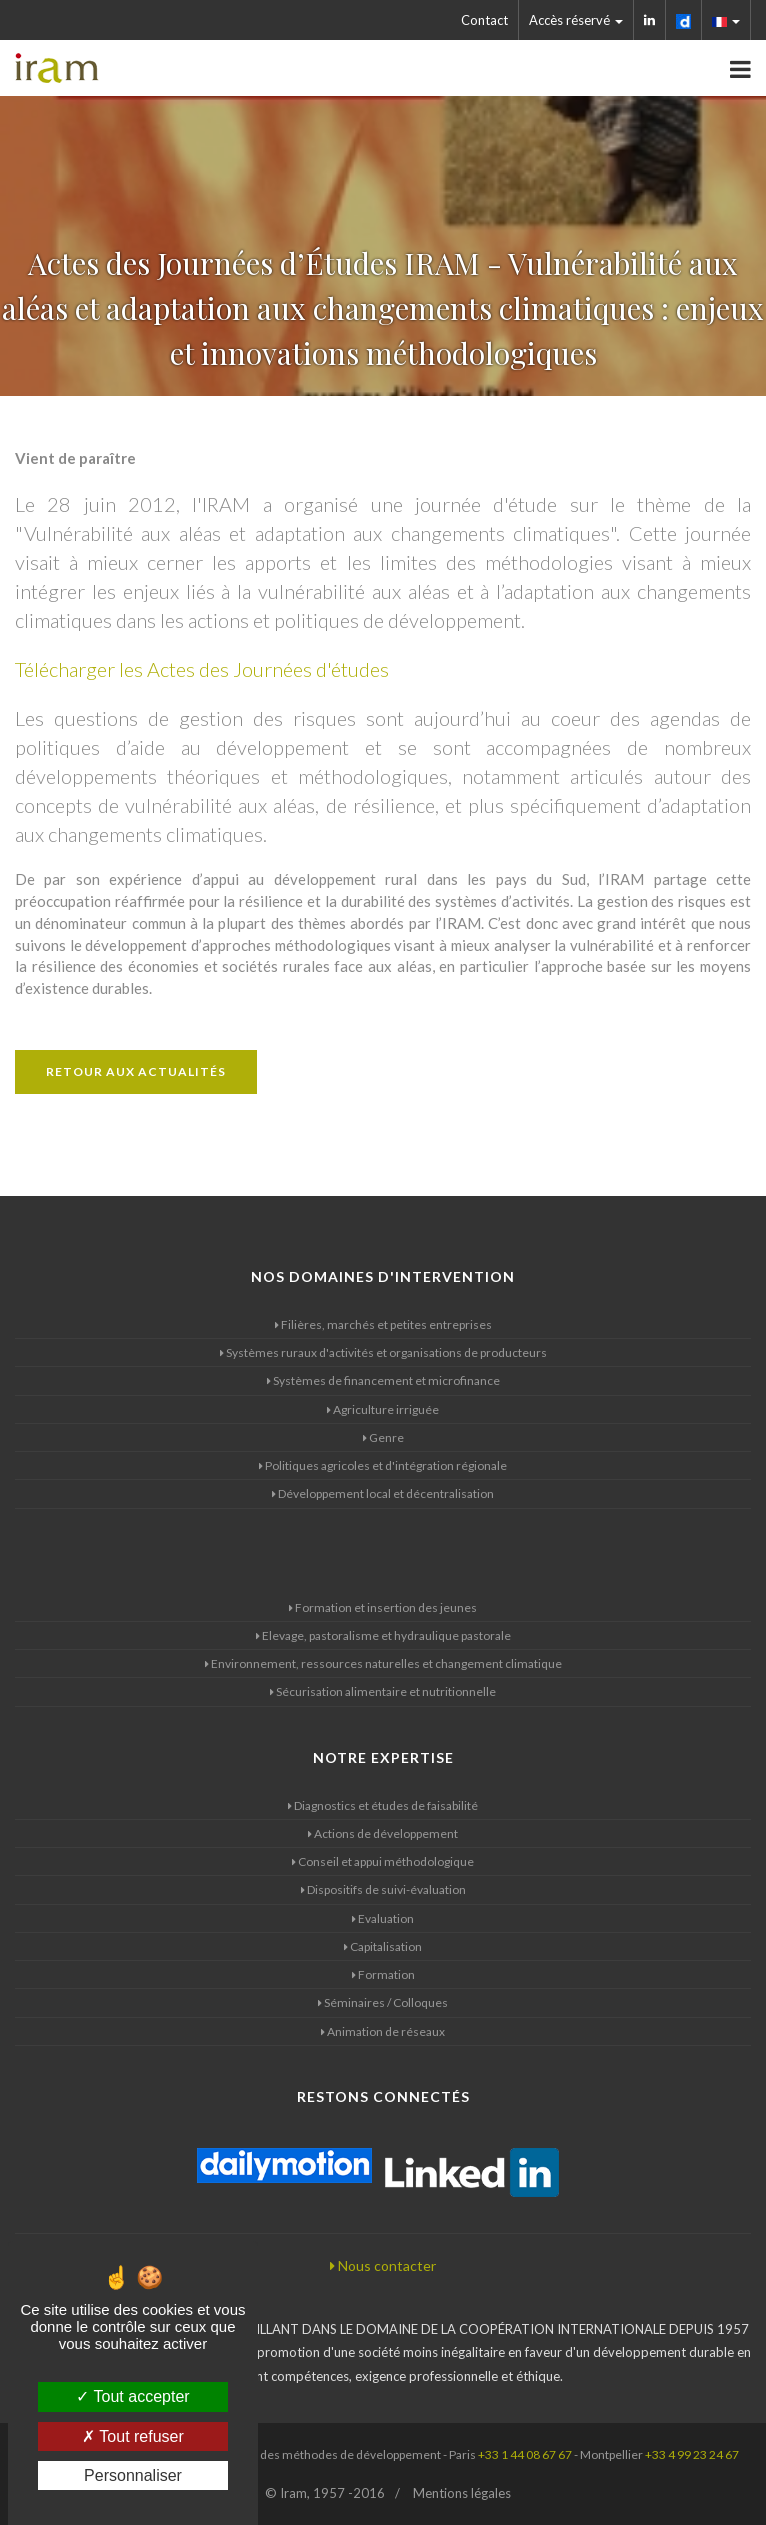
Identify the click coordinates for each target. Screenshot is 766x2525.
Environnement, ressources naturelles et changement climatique (383, 1663)
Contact (484, 20)
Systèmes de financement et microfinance (383, 1380)
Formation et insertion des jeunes (383, 1607)
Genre (383, 1437)
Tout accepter (132, 2396)
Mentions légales (462, 2493)
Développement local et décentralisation (383, 1493)
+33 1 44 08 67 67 (525, 2454)
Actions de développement (383, 1833)
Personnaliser (133, 2475)
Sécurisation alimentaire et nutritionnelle (383, 1691)
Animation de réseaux (383, 2031)
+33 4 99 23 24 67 (692, 2454)
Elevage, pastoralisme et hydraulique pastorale (383, 1635)
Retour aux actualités (136, 1071)
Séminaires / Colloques (383, 2002)
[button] (726, 20)
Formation (383, 1974)
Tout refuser (133, 2436)
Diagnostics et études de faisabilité (383, 1805)
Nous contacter (383, 2265)
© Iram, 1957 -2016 (325, 2493)
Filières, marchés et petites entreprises (383, 1324)
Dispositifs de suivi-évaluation (383, 1889)
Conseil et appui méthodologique (383, 1861)
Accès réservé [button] (576, 20)
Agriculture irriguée (383, 1409)
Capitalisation (383, 1946)
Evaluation (383, 1918)
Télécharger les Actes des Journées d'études (202, 669)
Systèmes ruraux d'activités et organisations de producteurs (383, 1352)
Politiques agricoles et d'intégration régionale (383, 1465)
